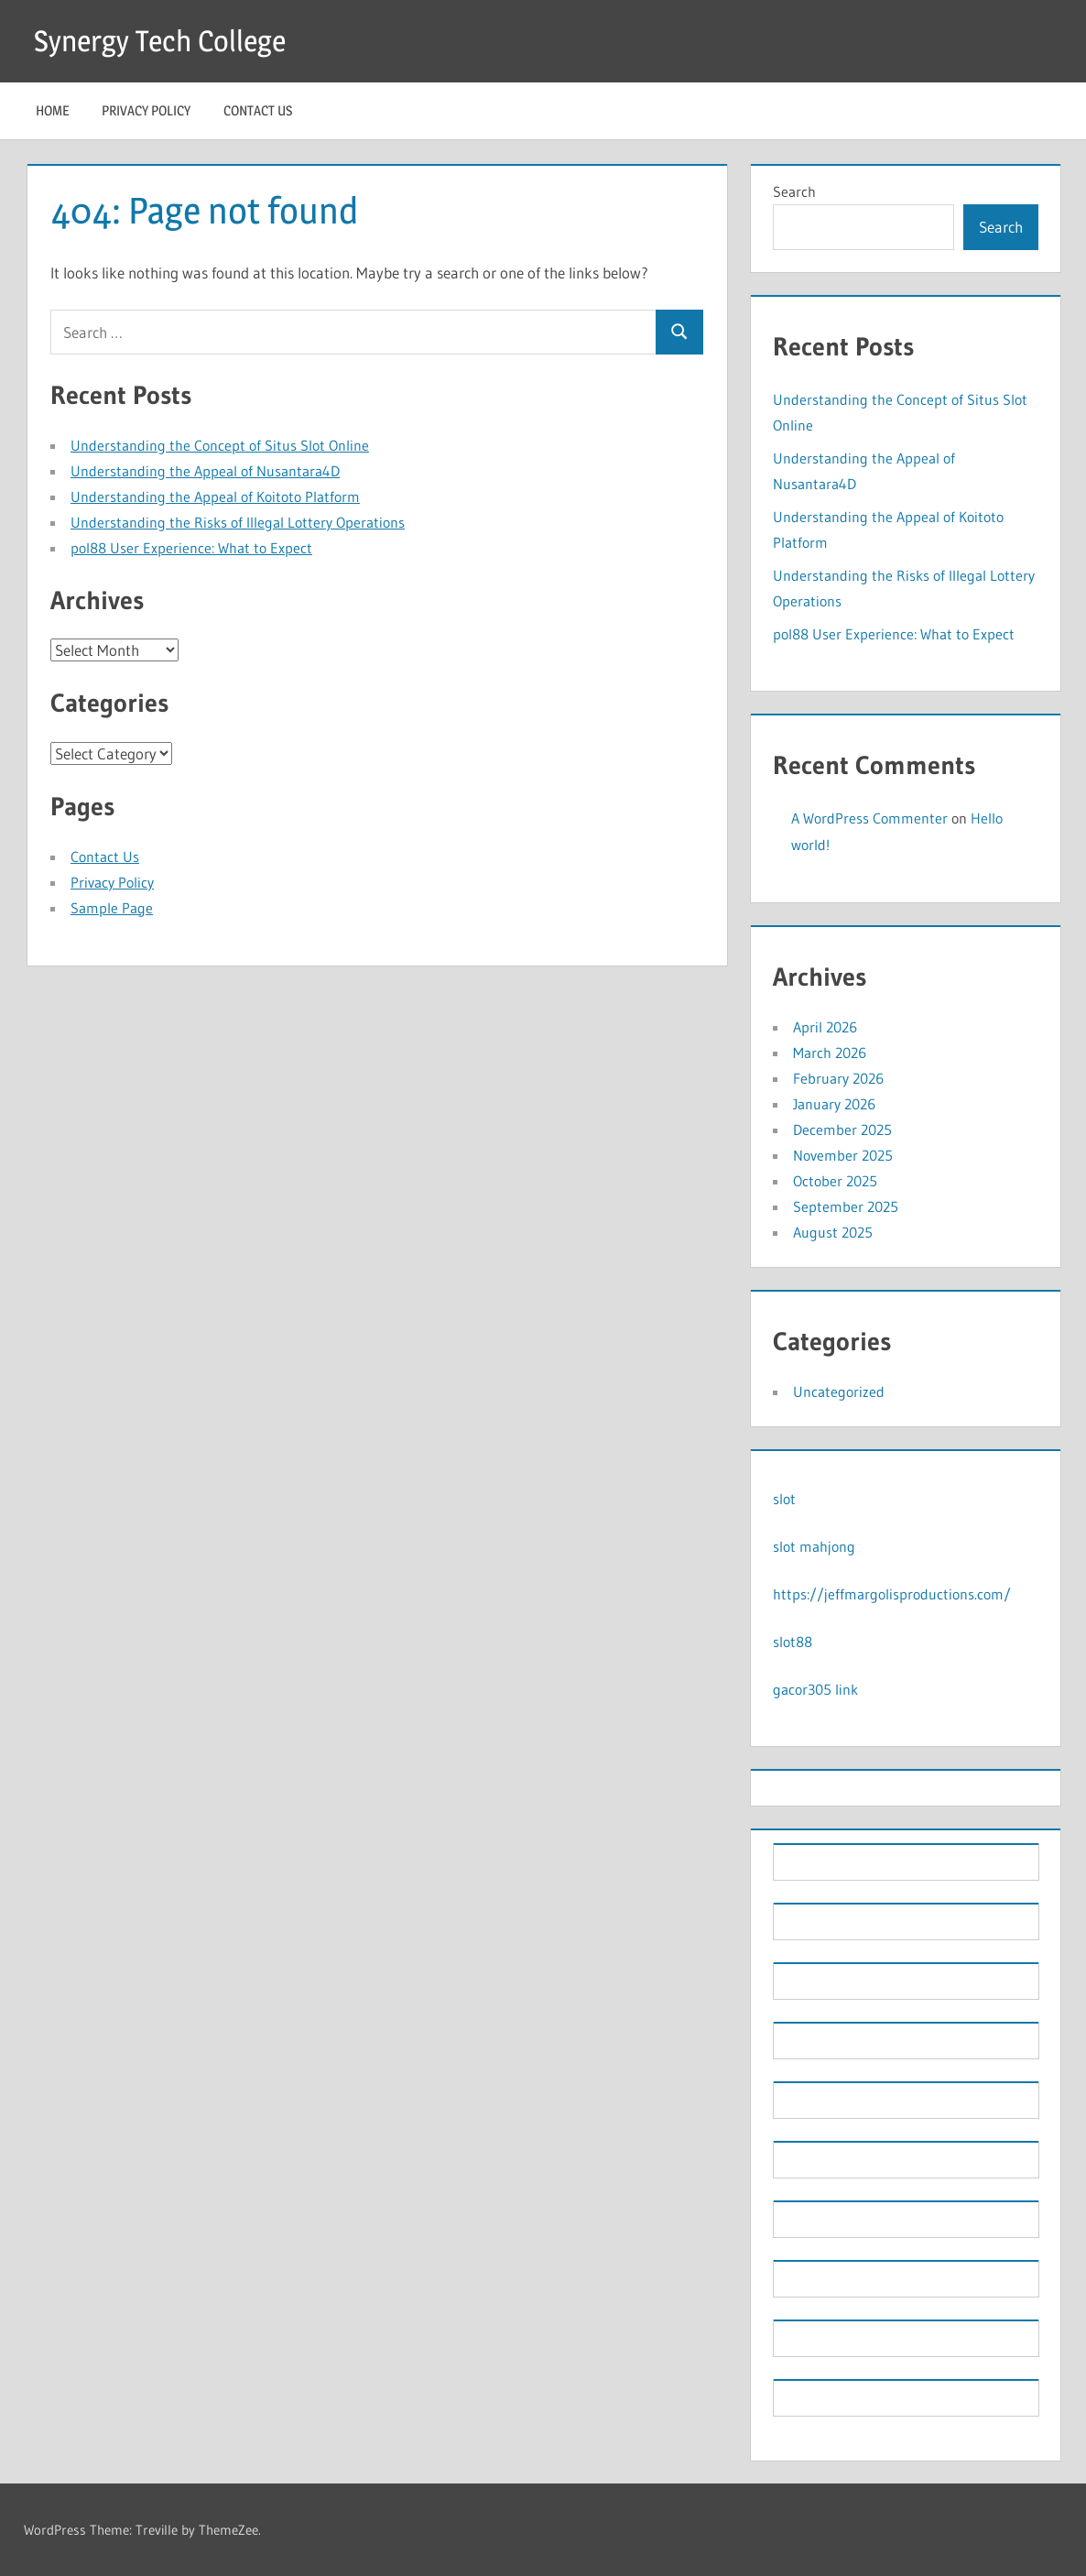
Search (794, 191)
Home (52, 110)
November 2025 (843, 1155)
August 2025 (833, 1232)
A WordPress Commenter (869, 818)
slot (784, 1499)
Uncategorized (839, 1391)
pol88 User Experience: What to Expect (191, 548)
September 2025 (845, 1206)
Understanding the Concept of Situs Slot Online (220, 445)
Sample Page (112, 908)
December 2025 (842, 1129)
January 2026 (834, 1104)
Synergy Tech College (160, 41)
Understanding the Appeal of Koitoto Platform (215, 496)
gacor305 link (815, 1689)
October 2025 (835, 1181)
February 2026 (838, 1078)
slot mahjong (814, 1546)
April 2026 (825, 1027)
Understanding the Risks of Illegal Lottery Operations (238, 522)
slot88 (792, 1641)
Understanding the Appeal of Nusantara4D (205, 471)
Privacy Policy (146, 110)
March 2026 (829, 1052)
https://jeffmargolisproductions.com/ (892, 1594)
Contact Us (257, 110)
